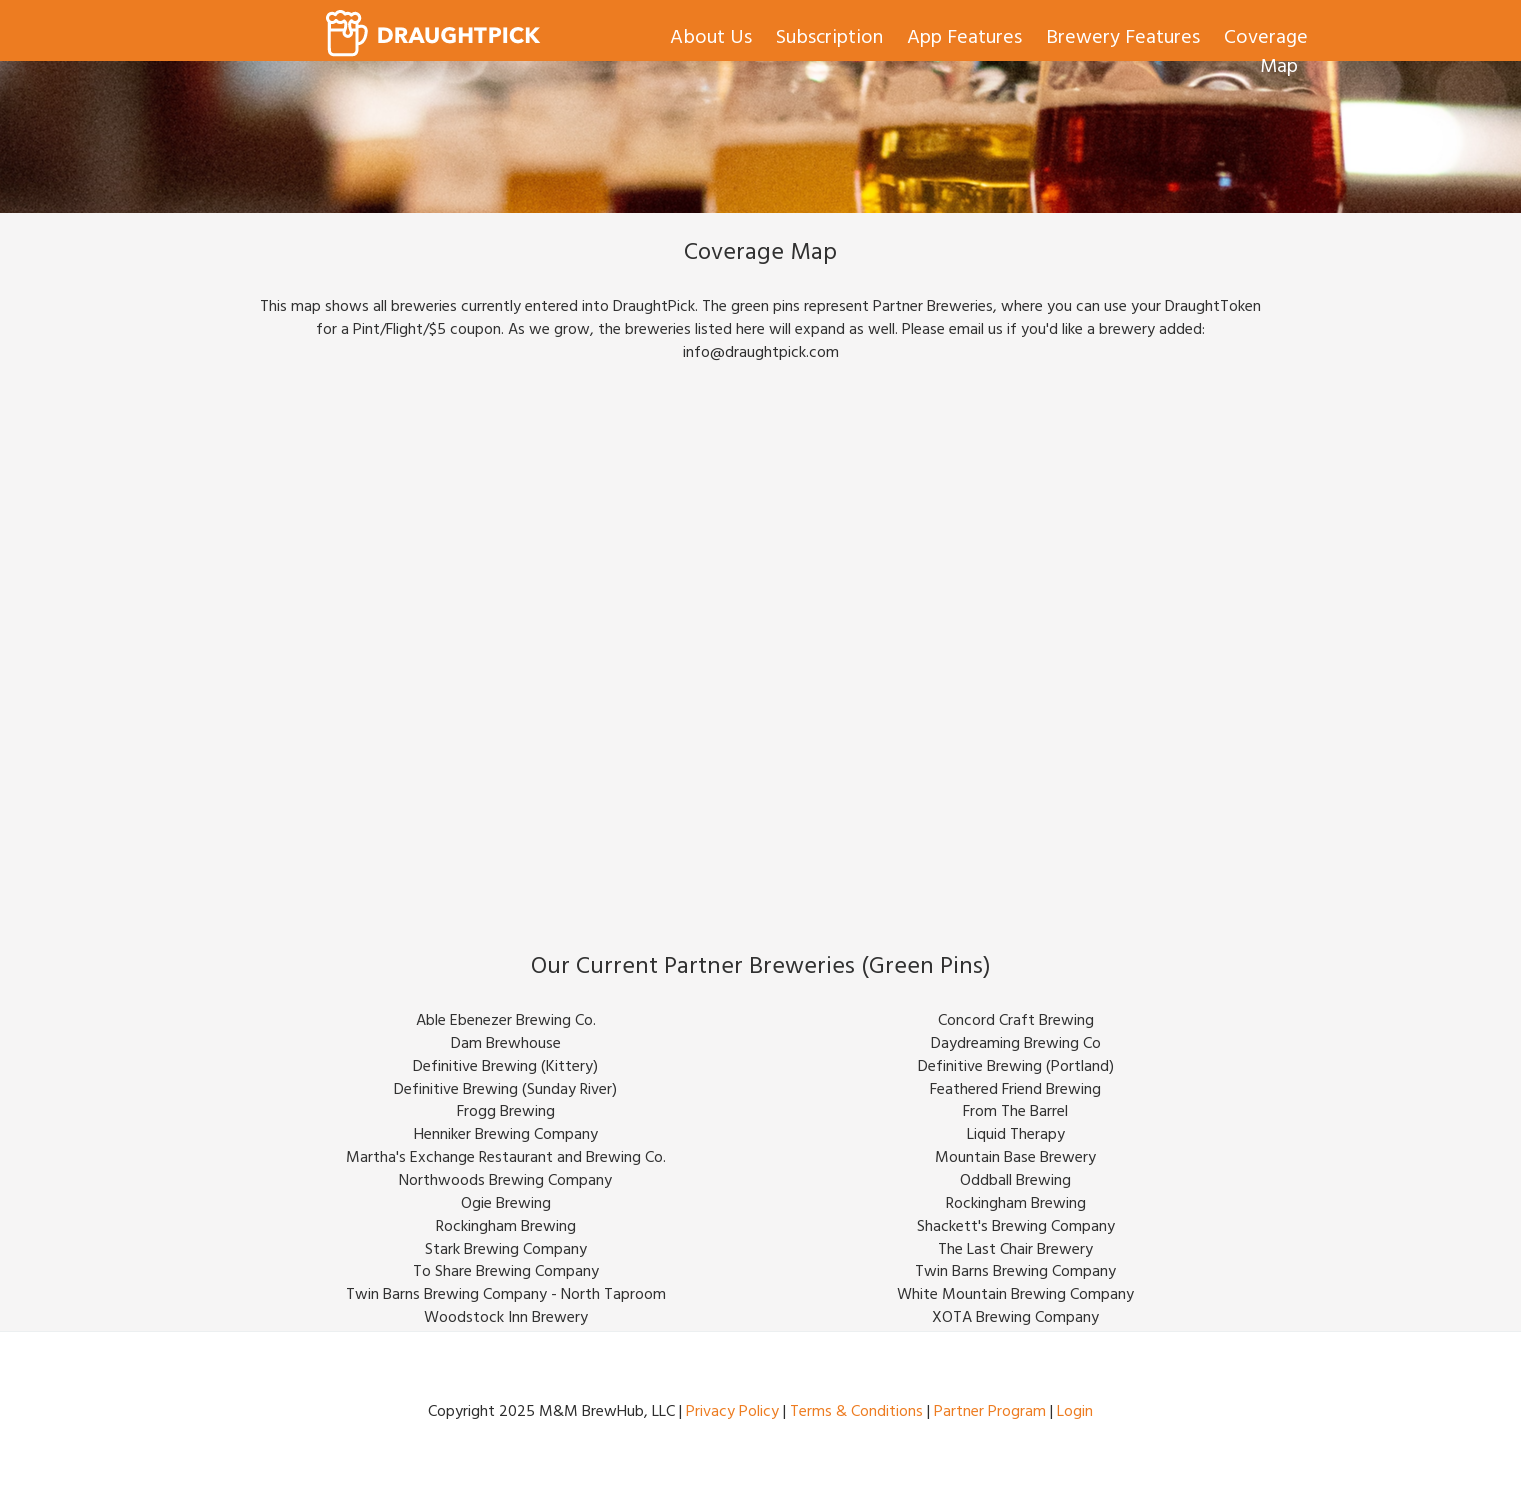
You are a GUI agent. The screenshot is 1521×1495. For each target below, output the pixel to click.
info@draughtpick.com (761, 354)
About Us (711, 39)
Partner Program (990, 1413)
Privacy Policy (732, 1413)
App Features (964, 39)
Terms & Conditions (856, 1413)
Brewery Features (1123, 39)
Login (1075, 1413)
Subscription (829, 39)
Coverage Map (1266, 54)
